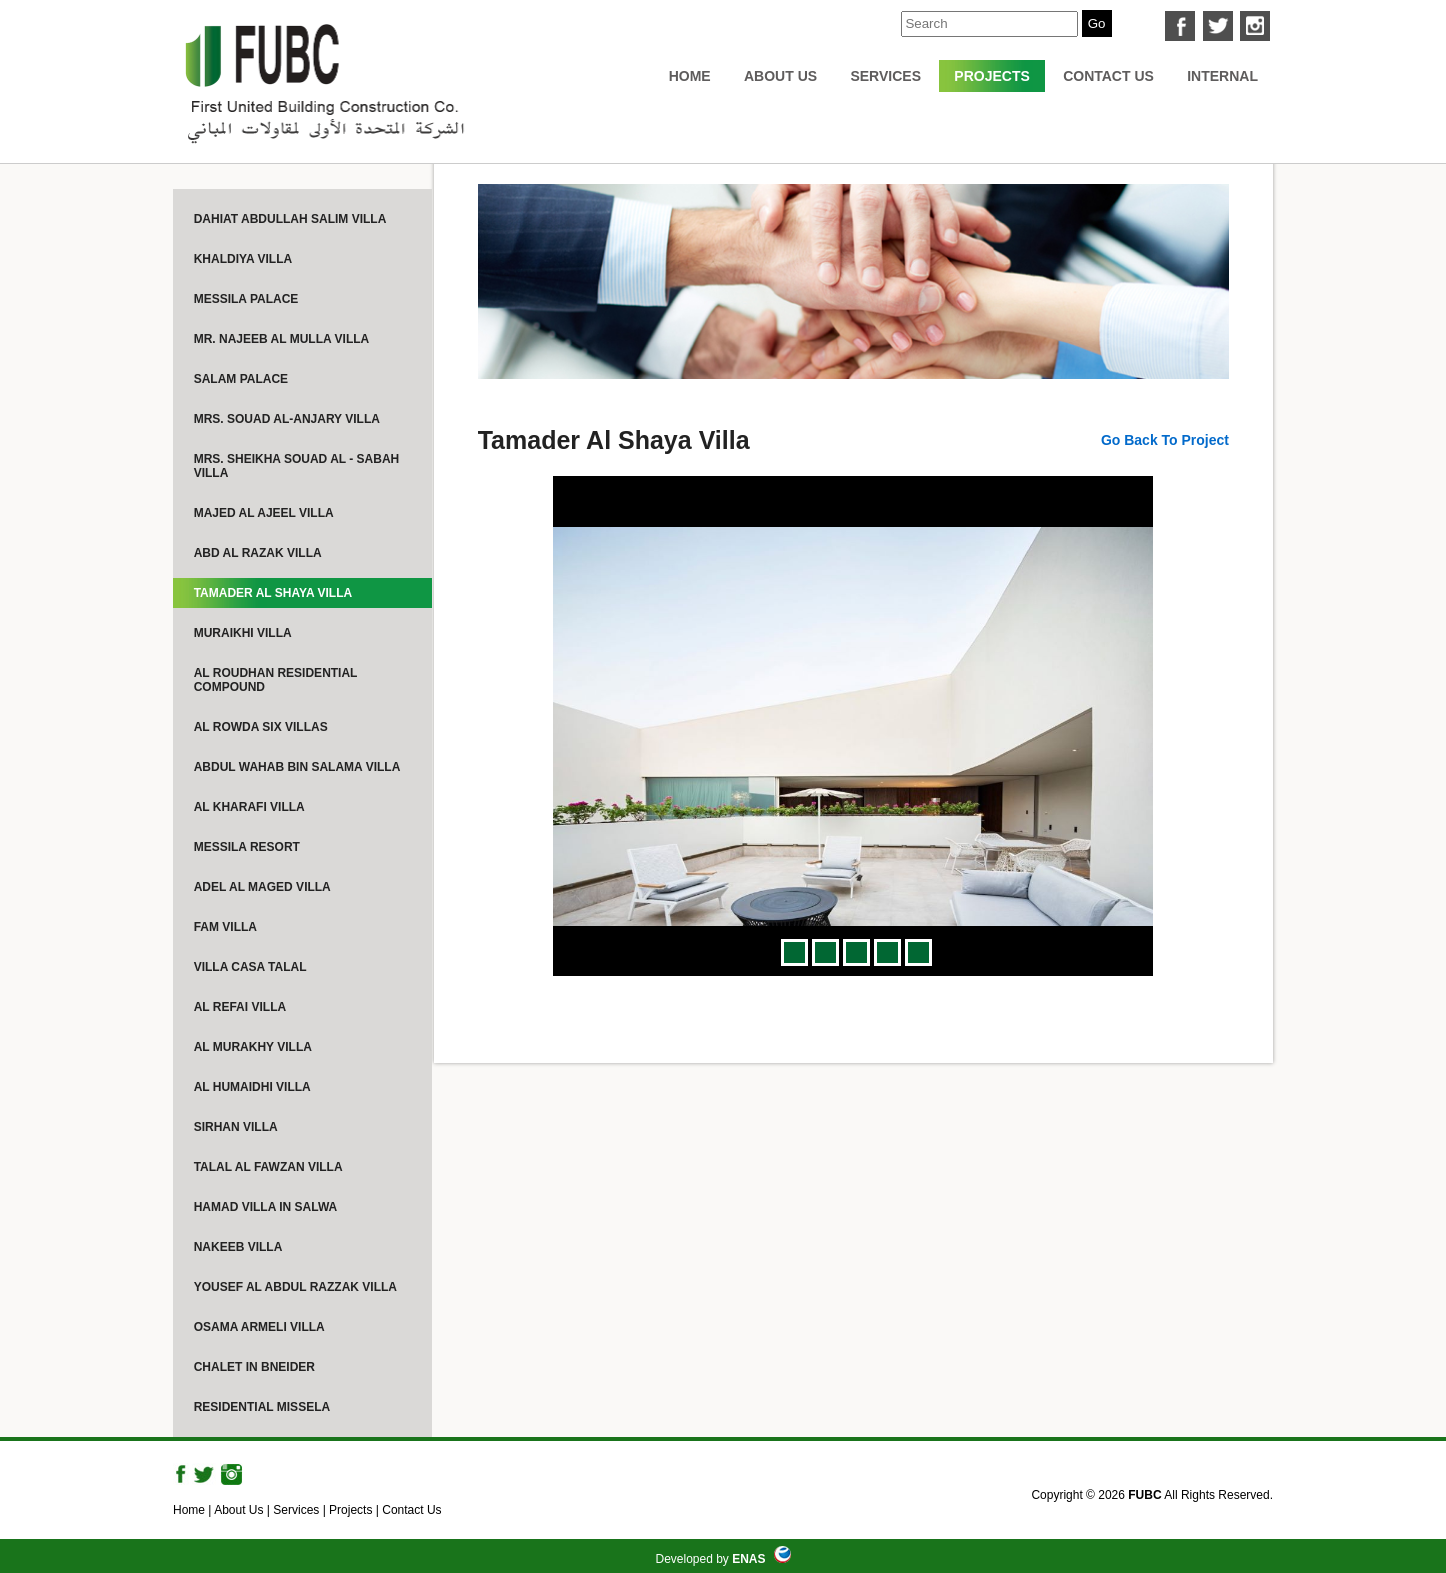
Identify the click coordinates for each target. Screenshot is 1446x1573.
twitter (1218, 26)
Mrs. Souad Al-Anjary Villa (287, 419)
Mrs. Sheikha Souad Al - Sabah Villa (297, 466)
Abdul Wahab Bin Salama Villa (297, 767)
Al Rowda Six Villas (261, 727)
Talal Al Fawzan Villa (268, 1167)
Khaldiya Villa (243, 259)
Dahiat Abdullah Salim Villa (290, 219)
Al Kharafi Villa (249, 807)
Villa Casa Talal (250, 967)
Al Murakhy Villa (253, 1047)
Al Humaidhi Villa (252, 1087)
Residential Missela (262, 1407)
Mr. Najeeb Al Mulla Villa (282, 339)
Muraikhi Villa (243, 633)
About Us (780, 76)
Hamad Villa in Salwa (266, 1207)
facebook (1180, 26)
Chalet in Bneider (254, 1367)
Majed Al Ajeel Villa (264, 513)
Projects (991, 76)
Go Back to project (1165, 440)
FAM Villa (225, 927)
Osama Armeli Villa (259, 1327)
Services (885, 76)
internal (1222, 76)
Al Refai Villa (240, 1007)
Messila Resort (247, 847)
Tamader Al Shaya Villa (273, 593)
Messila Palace (246, 299)
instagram (1255, 26)
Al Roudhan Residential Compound (276, 680)
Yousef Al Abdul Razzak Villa (295, 1287)
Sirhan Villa (236, 1127)
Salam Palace (241, 379)
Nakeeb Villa (238, 1247)
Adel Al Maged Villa (262, 887)
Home (690, 76)
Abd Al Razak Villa (258, 553)
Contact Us (1108, 76)
